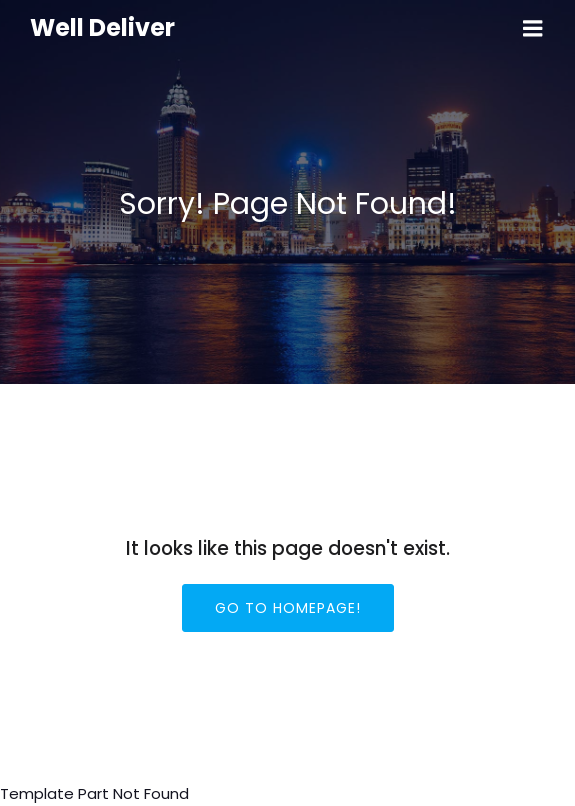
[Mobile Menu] (533, 29)
